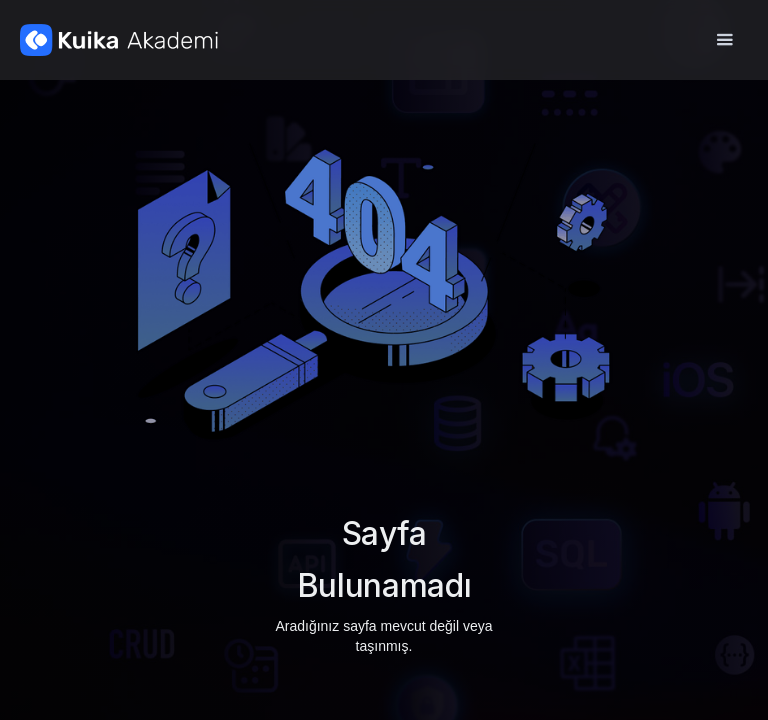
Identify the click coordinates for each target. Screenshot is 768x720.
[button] (724, 40)
